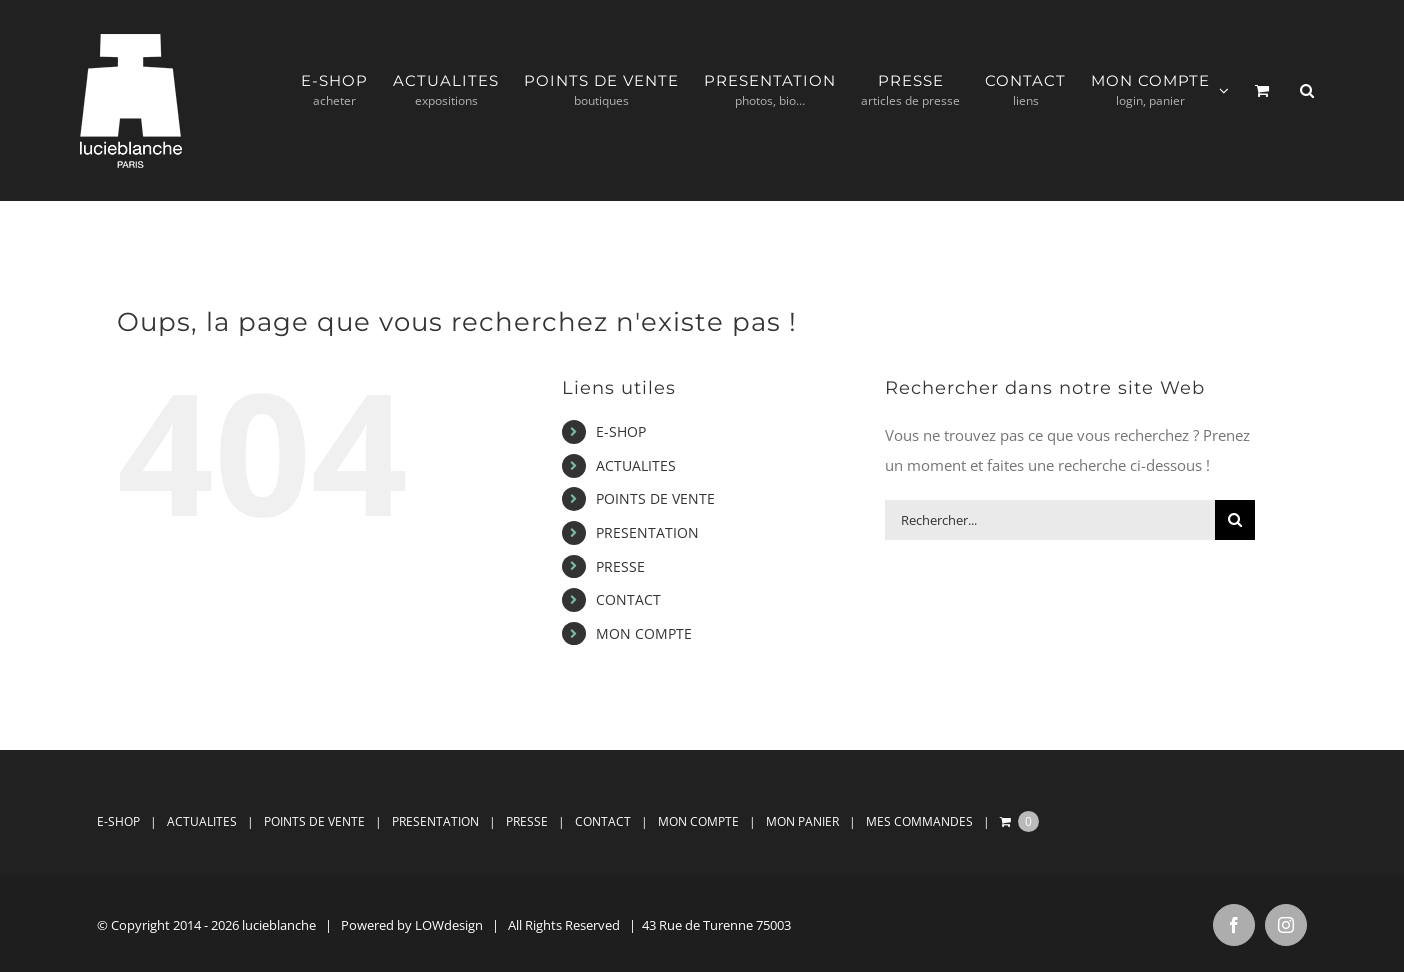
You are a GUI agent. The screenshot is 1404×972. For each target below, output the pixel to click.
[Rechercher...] (1050, 520)
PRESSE (620, 566)
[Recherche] (1235, 520)
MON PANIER (802, 821)
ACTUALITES (636, 465)
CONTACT (628, 599)
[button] (1307, 90)
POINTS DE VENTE (655, 498)
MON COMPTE (644, 633)
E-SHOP (621, 431)
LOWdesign (449, 925)
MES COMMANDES (919, 821)
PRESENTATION (647, 532)
